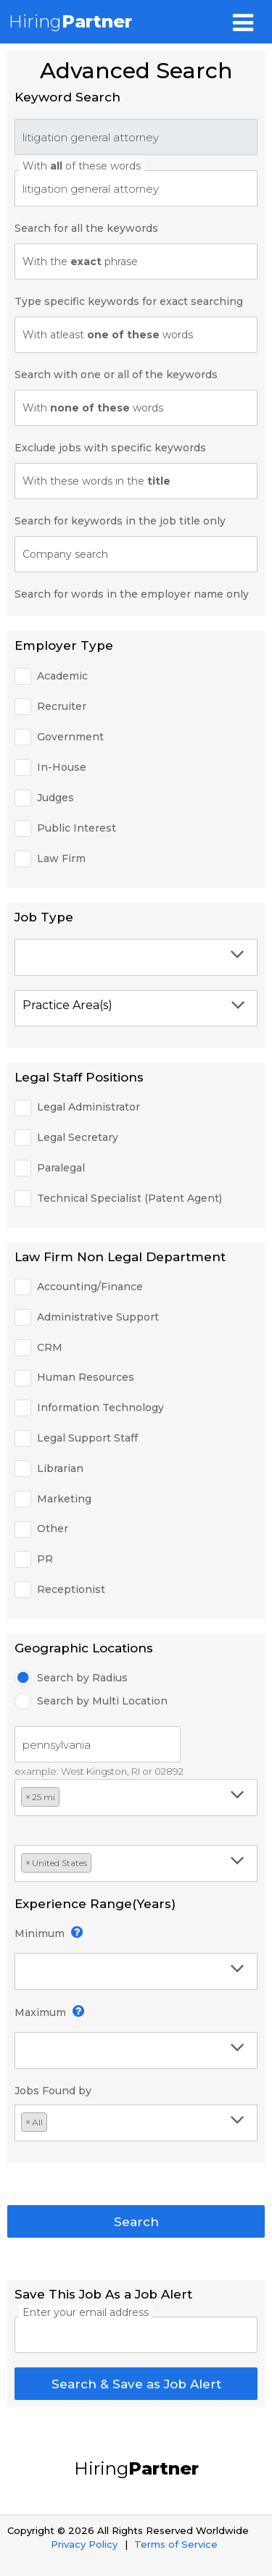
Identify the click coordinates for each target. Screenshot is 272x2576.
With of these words (81, 165)
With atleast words (107, 334)
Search (136, 2222)
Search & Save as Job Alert (136, 2384)
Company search (65, 554)
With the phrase (80, 261)
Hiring (70, 21)
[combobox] (136, 957)
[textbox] (134, 957)
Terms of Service (176, 2544)
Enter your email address (85, 2312)
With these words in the (96, 481)
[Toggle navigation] (243, 21)
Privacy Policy (84, 2544)
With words (92, 407)
